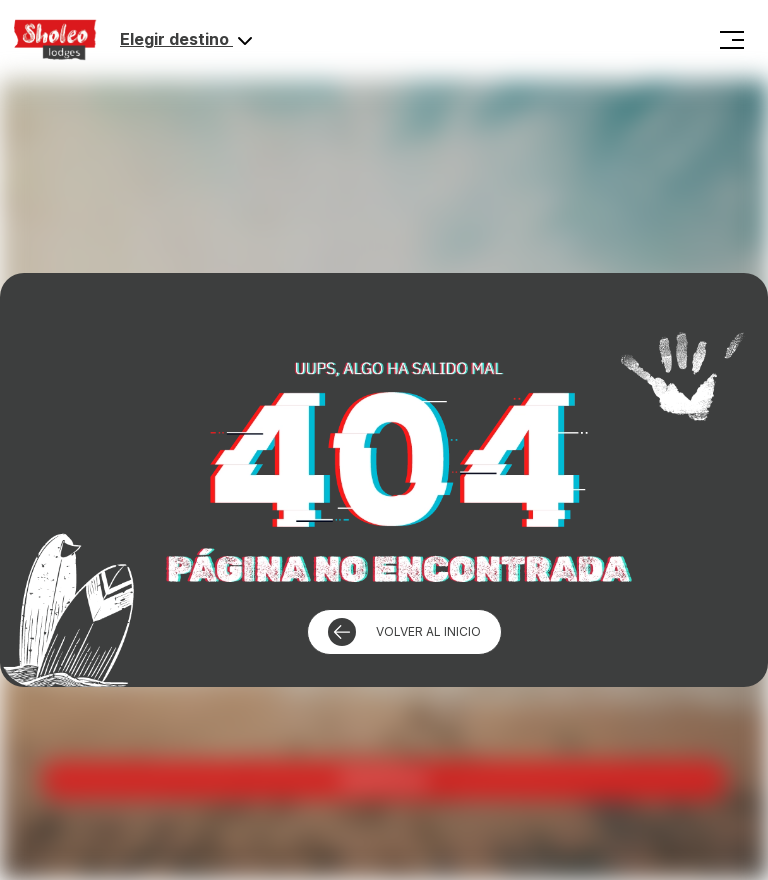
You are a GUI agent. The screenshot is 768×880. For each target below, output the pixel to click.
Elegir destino (188, 41)
